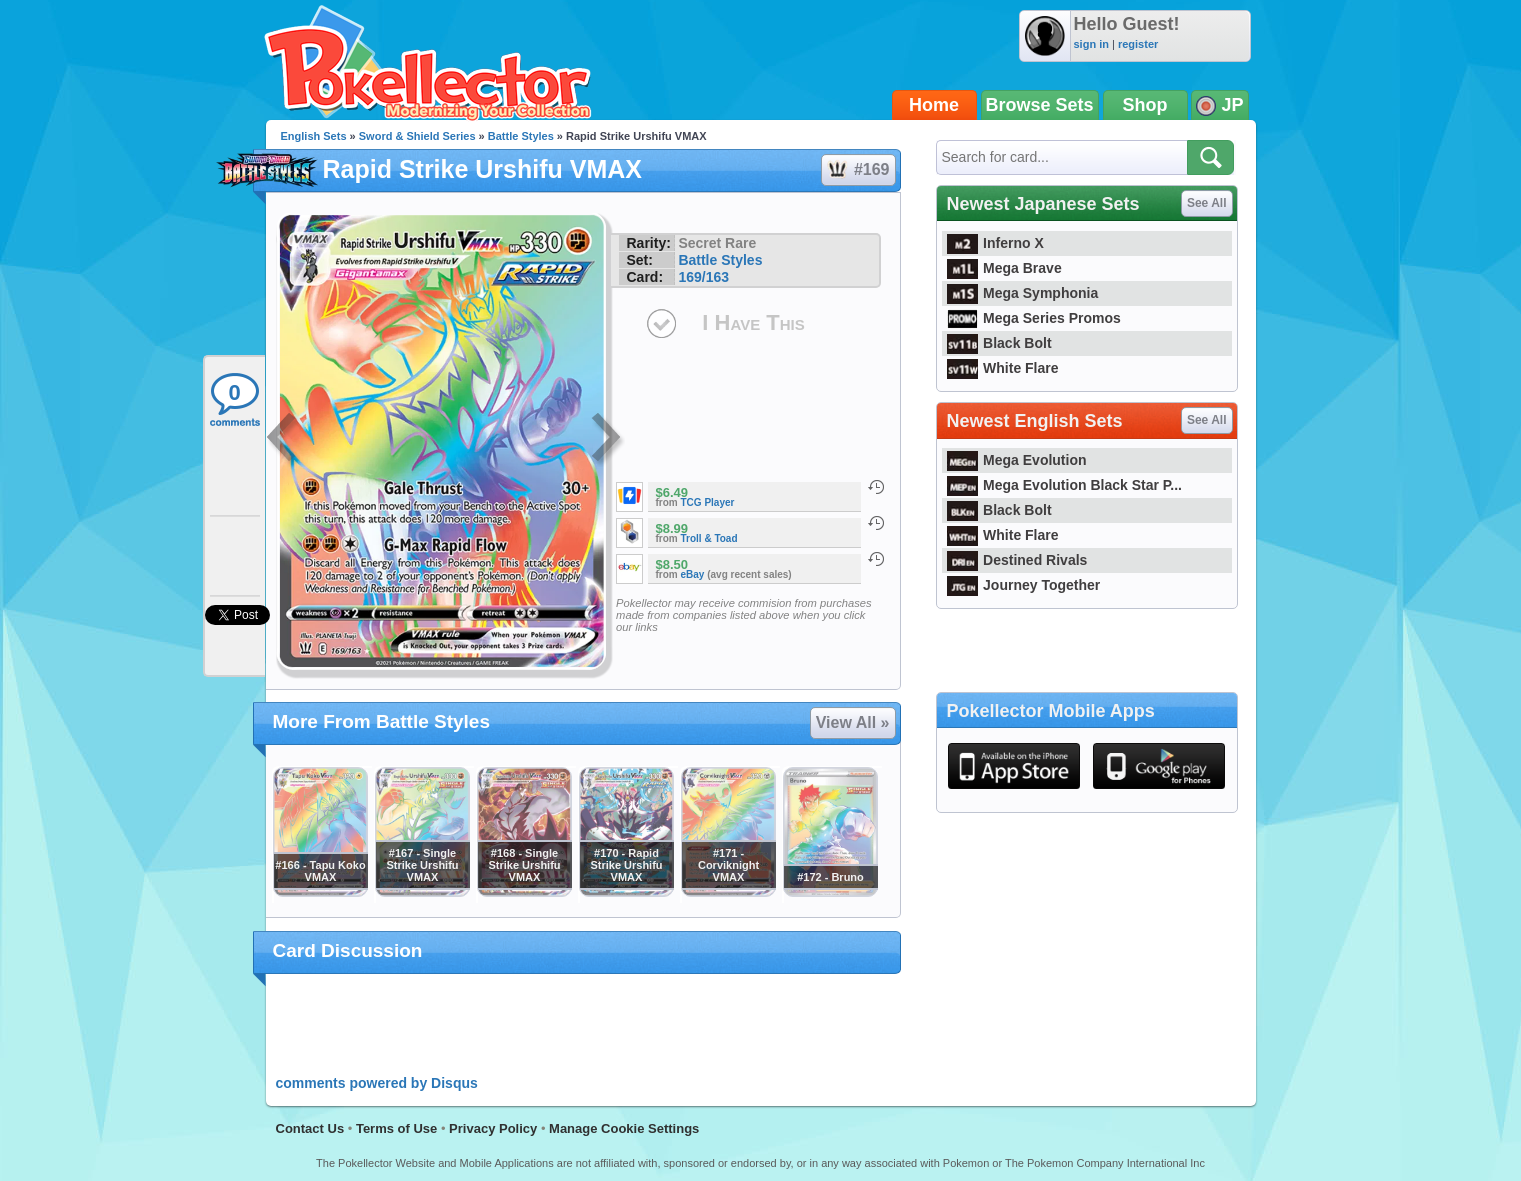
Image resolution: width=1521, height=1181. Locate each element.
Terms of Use (396, 1128)
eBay (693, 574)
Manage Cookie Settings (624, 1128)
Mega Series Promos (1034, 318)
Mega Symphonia (1023, 293)
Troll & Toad (709, 538)
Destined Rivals (1017, 560)
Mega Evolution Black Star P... (1065, 485)
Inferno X (995, 243)
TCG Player (708, 502)
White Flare (1003, 368)
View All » (853, 722)
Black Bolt (999, 343)
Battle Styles (521, 136)
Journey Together (1024, 585)
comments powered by (377, 1083)
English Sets (314, 136)
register (1138, 44)
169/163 (703, 277)
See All (1207, 203)
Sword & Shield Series (417, 136)
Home (934, 105)
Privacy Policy (493, 1128)
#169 (857, 170)
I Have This (753, 322)
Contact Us (310, 1128)
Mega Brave (1004, 268)
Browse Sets (1040, 105)
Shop (1145, 105)
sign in (1091, 44)
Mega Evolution (1017, 460)
